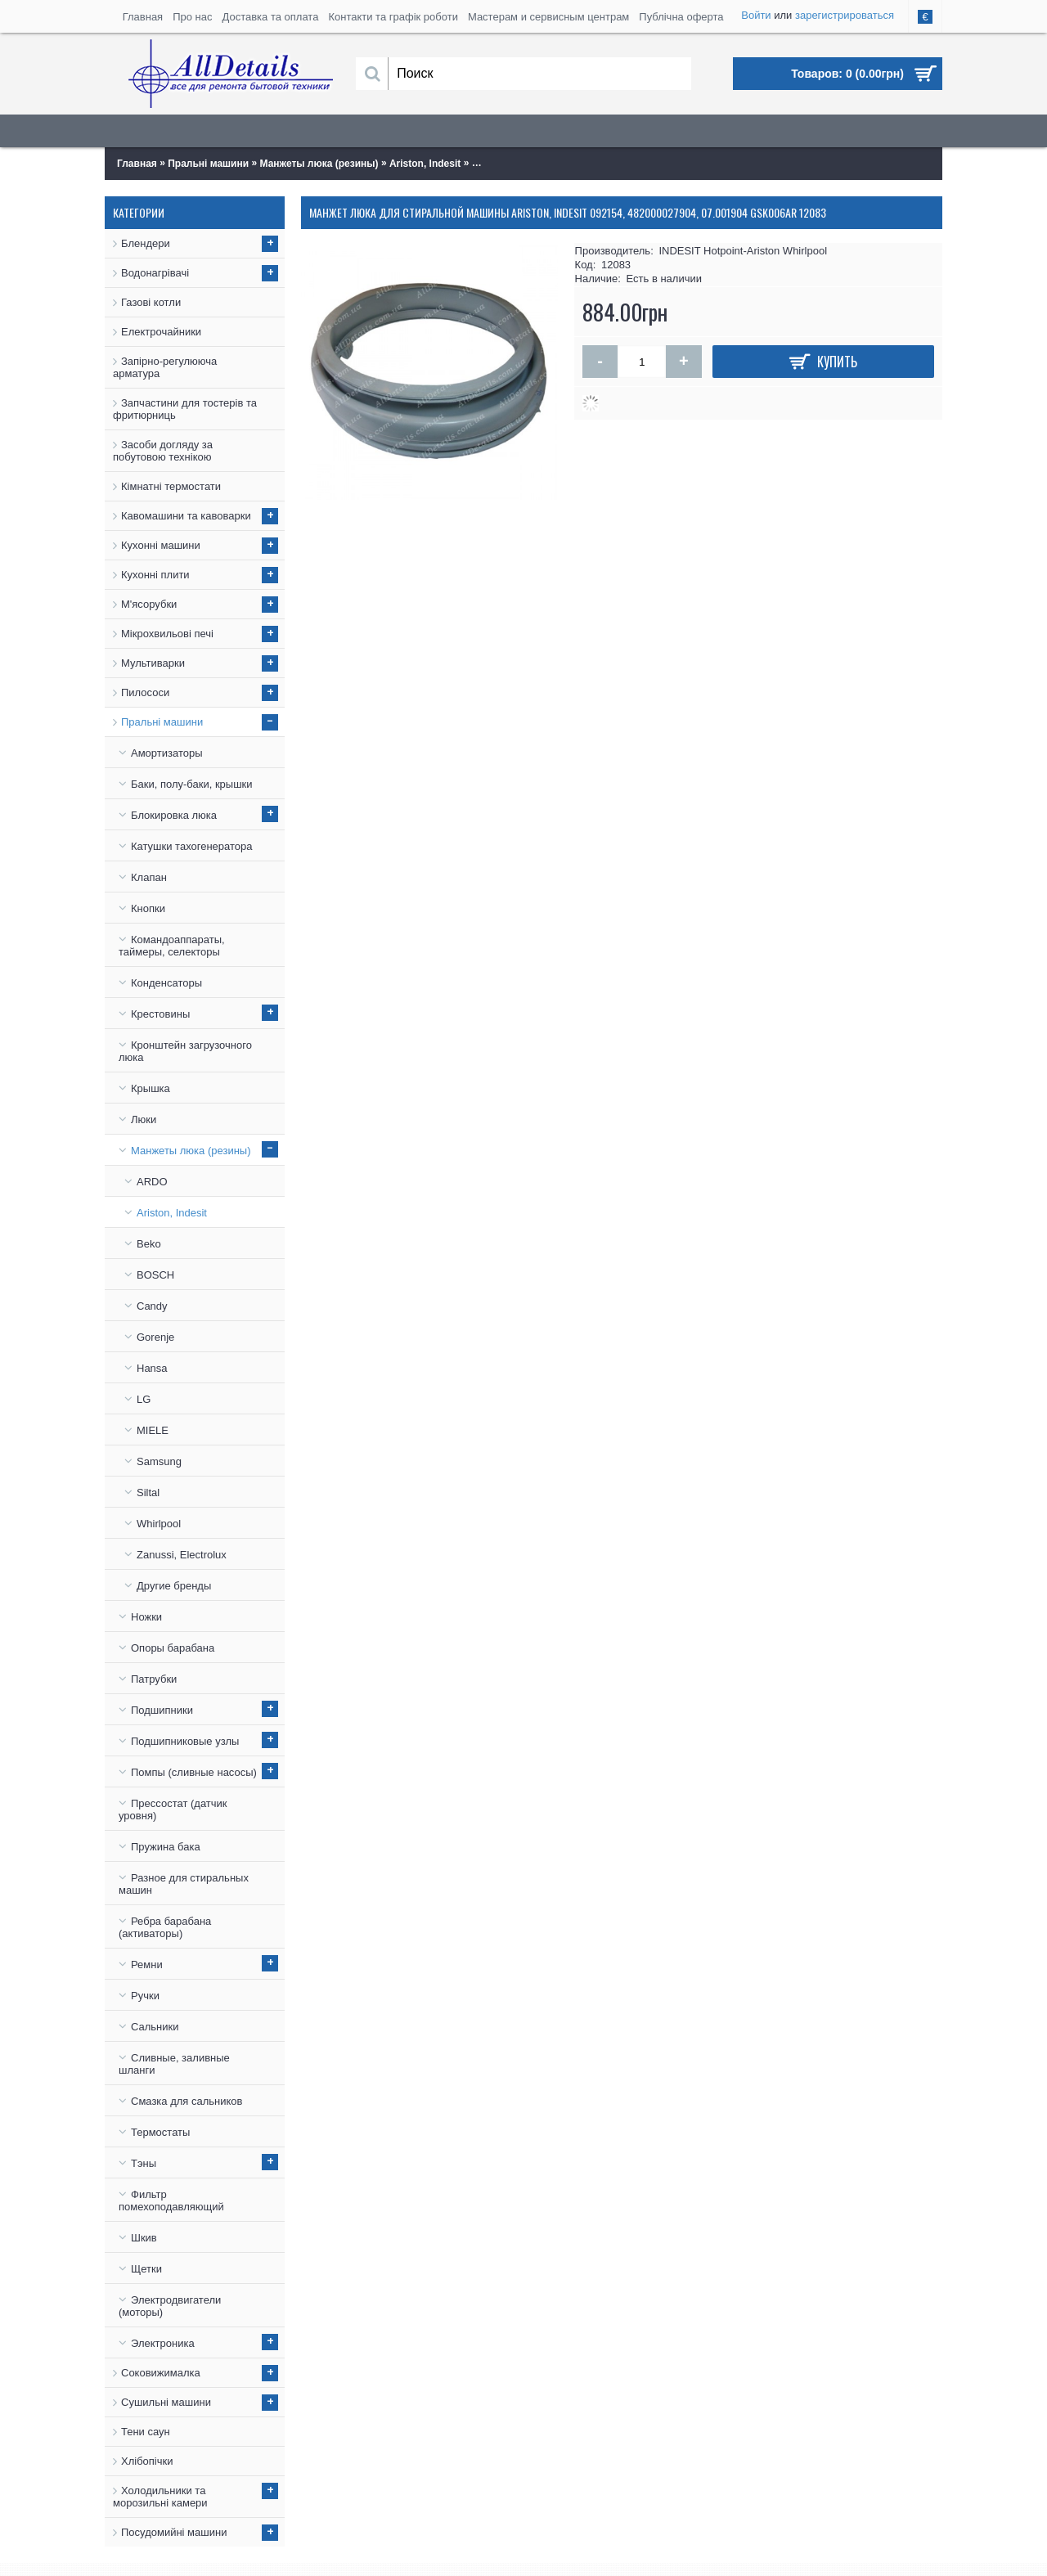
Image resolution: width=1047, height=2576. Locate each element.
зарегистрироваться (844, 15)
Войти (756, 15)
